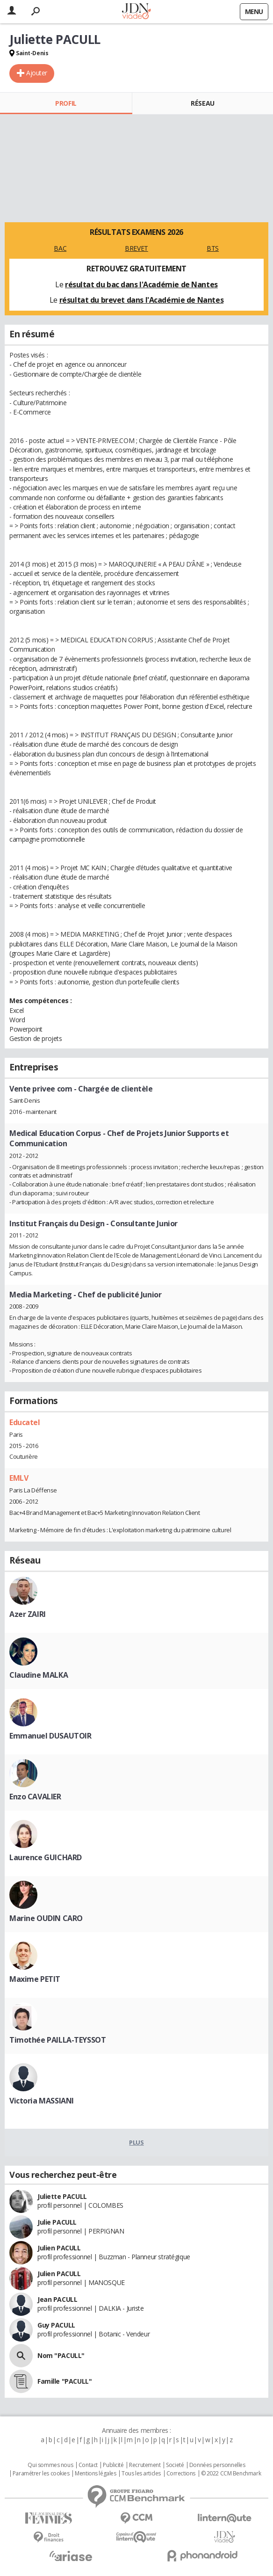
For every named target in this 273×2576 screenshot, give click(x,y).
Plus (136, 2142)
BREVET (136, 248)
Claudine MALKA (38, 1675)
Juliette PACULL (62, 2196)
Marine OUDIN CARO (46, 1918)
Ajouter (36, 72)
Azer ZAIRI (27, 1614)
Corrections (180, 2473)
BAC (60, 248)
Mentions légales (95, 2473)
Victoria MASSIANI (41, 2101)
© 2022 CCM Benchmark (231, 2473)
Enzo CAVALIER (35, 1796)
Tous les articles (141, 2473)
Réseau (202, 103)
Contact (88, 2465)
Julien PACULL (59, 2247)
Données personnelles (217, 2465)
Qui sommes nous (50, 2465)
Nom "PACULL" (61, 2355)
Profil (65, 103)
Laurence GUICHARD (45, 1857)
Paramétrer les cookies (41, 2473)
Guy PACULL (56, 2325)
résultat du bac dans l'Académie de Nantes (141, 284)
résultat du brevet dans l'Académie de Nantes (141, 300)
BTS (213, 248)
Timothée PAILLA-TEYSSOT (57, 2040)
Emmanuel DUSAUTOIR (50, 1736)
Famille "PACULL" (64, 2381)
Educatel (24, 1422)
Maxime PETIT (34, 1979)
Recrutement (144, 2465)
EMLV (18, 1478)
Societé (175, 2465)
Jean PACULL (57, 2299)
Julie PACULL (57, 2222)
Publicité (113, 2465)
